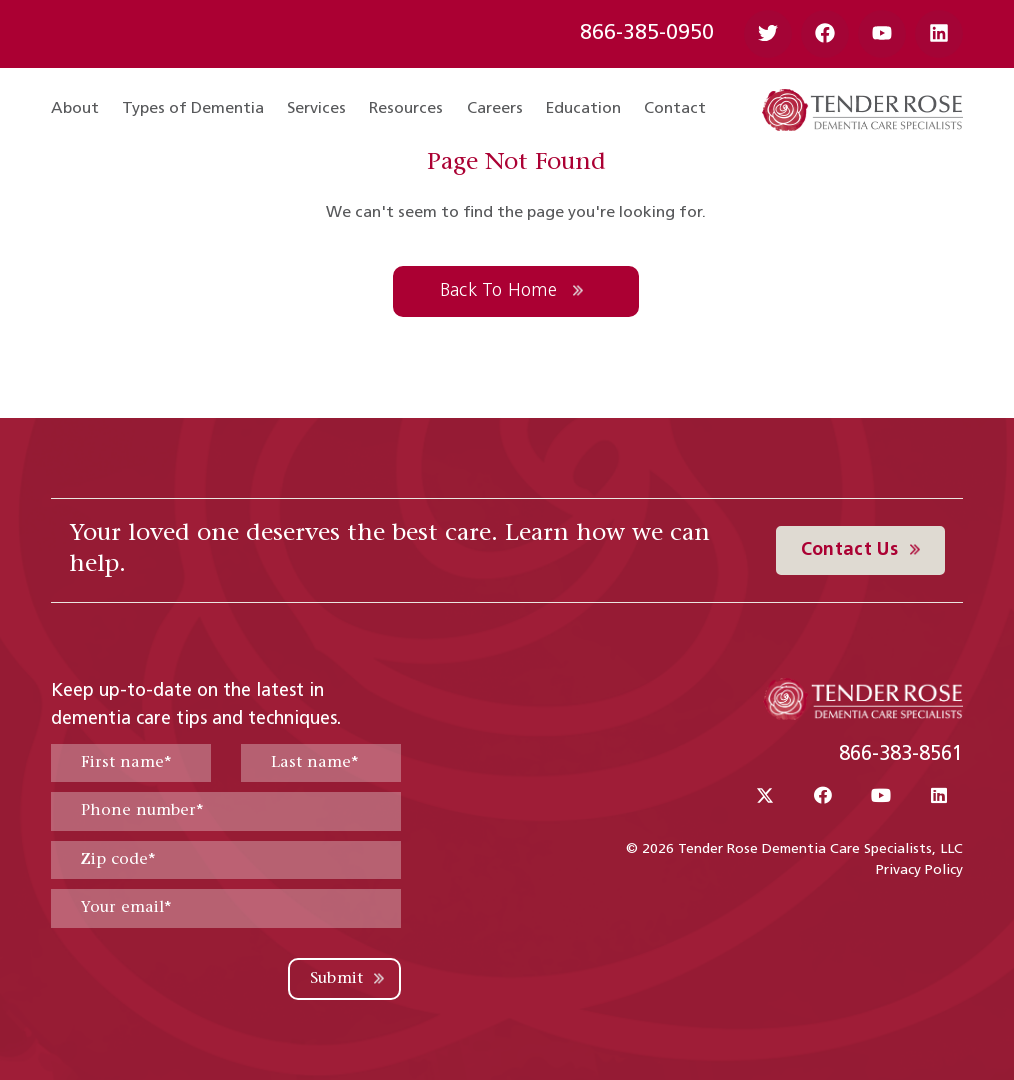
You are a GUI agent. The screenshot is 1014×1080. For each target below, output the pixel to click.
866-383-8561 (901, 755)
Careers (495, 109)
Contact (675, 109)
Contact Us (852, 550)
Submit (337, 979)
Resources (406, 109)
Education (583, 109)
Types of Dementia (193, 109)
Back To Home (501, 291)
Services (316, 109)
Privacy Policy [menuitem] (919, 870)
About (75, 109)
